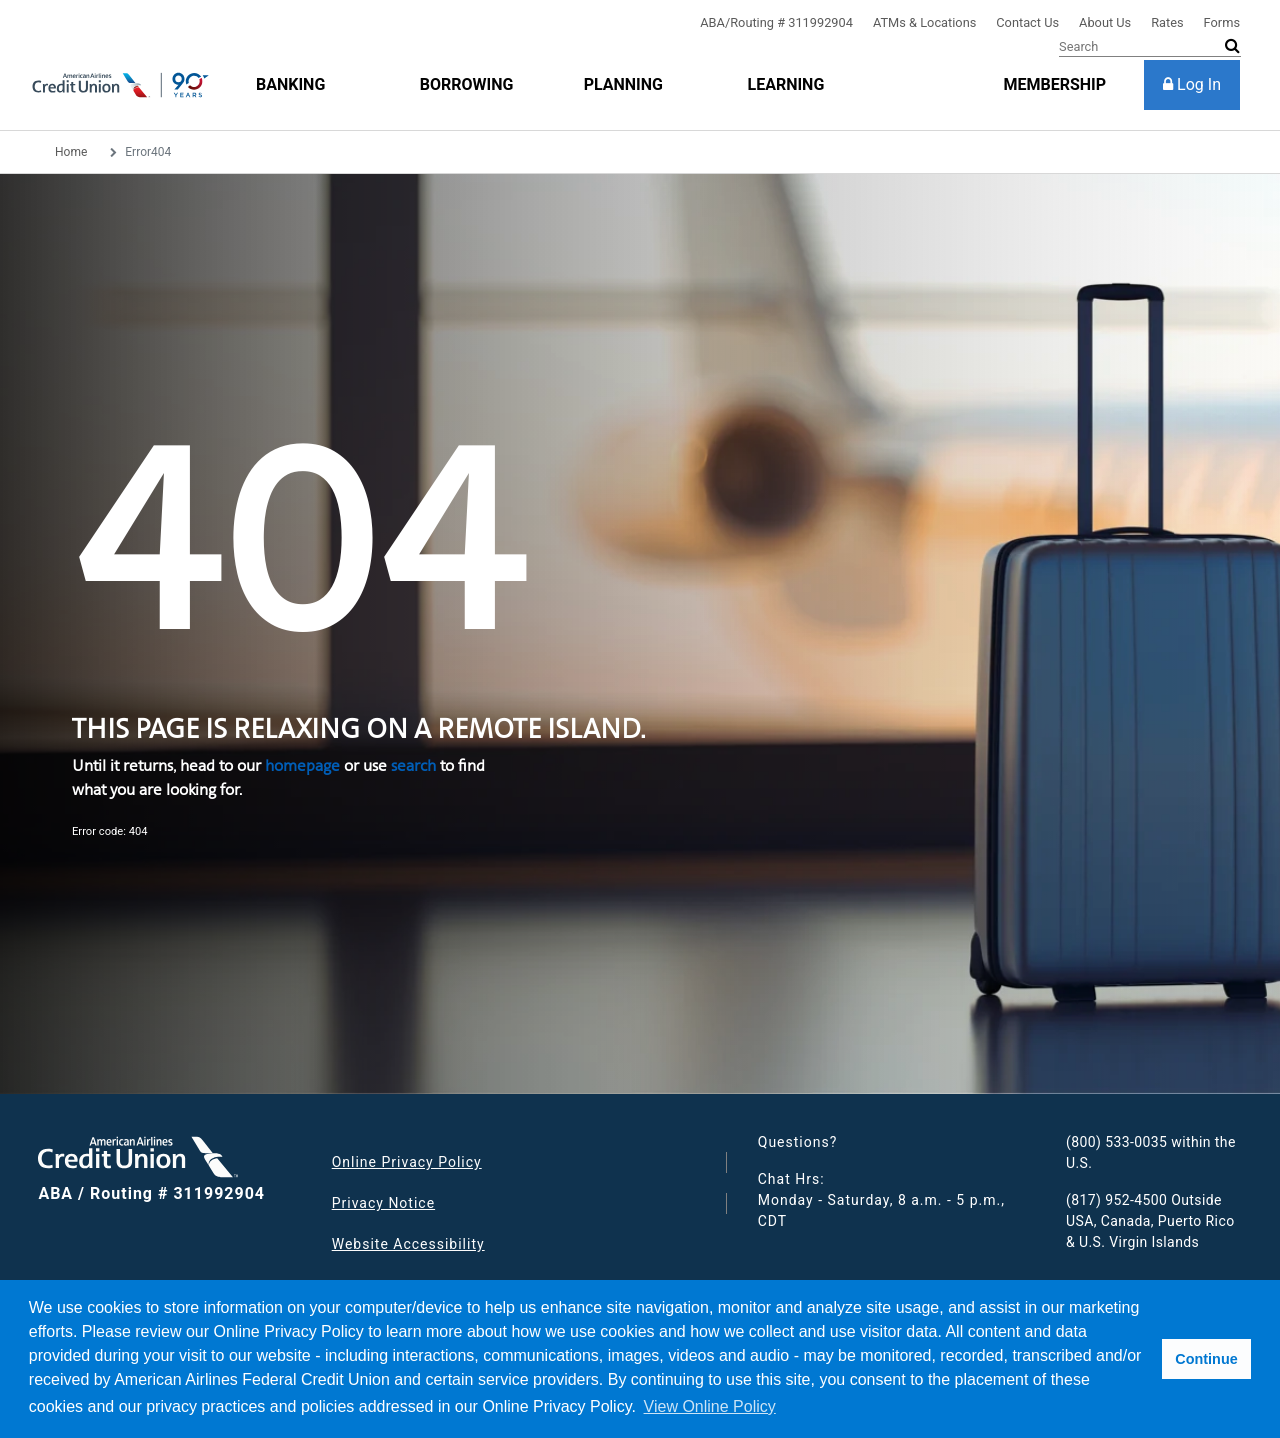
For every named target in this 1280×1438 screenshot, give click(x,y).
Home (71, 152)
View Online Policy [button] (710, 1406)
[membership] (1054, 84)
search (413, 765)
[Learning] (785, 84)
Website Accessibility (408, 1244)
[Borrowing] (467, 84)
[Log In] (1192, 85)
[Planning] (623, 84)
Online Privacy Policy (407, 1162)
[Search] (1150, 47)
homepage (302, 765)
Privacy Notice (383, 1203)
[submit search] (1232, 46)
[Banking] (290, 84)
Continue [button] (1206, 1359)
